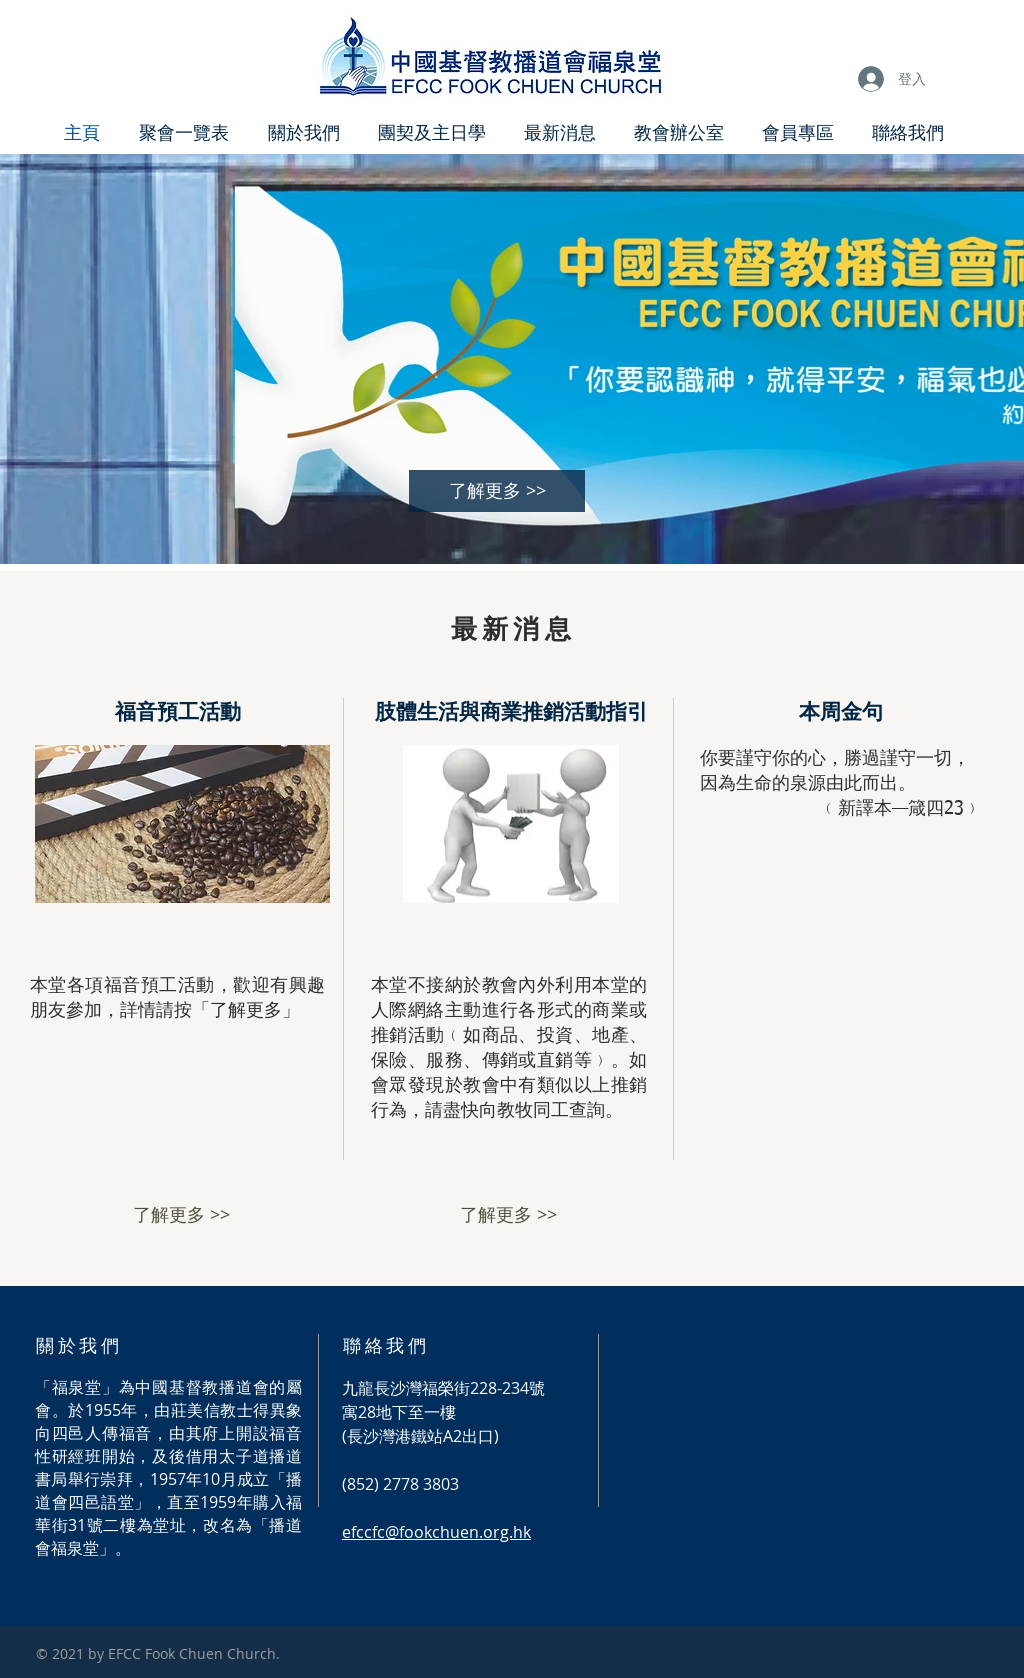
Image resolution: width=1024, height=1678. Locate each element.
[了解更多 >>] (497, 491)
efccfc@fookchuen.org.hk (436, 1532)
